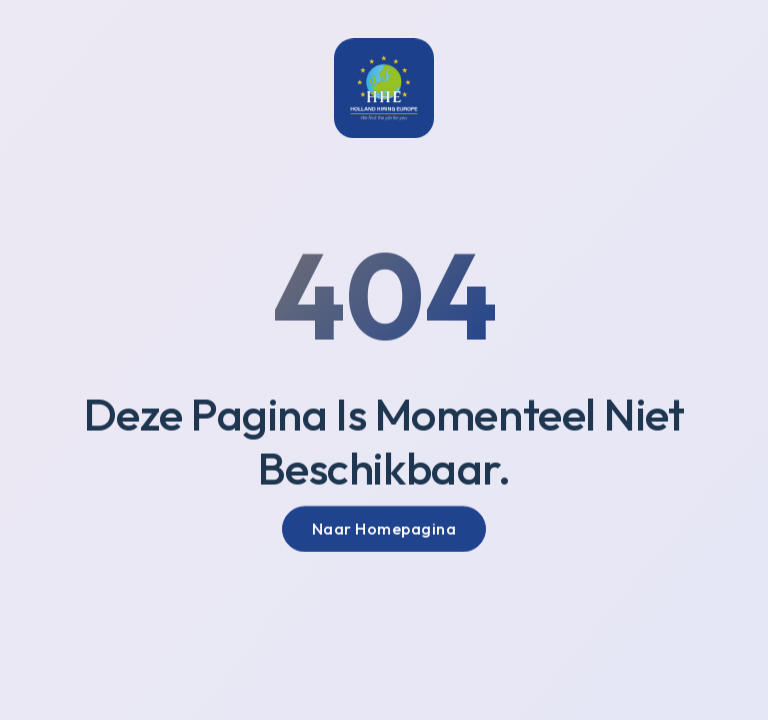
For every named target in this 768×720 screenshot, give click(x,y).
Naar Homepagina (384, 531)
